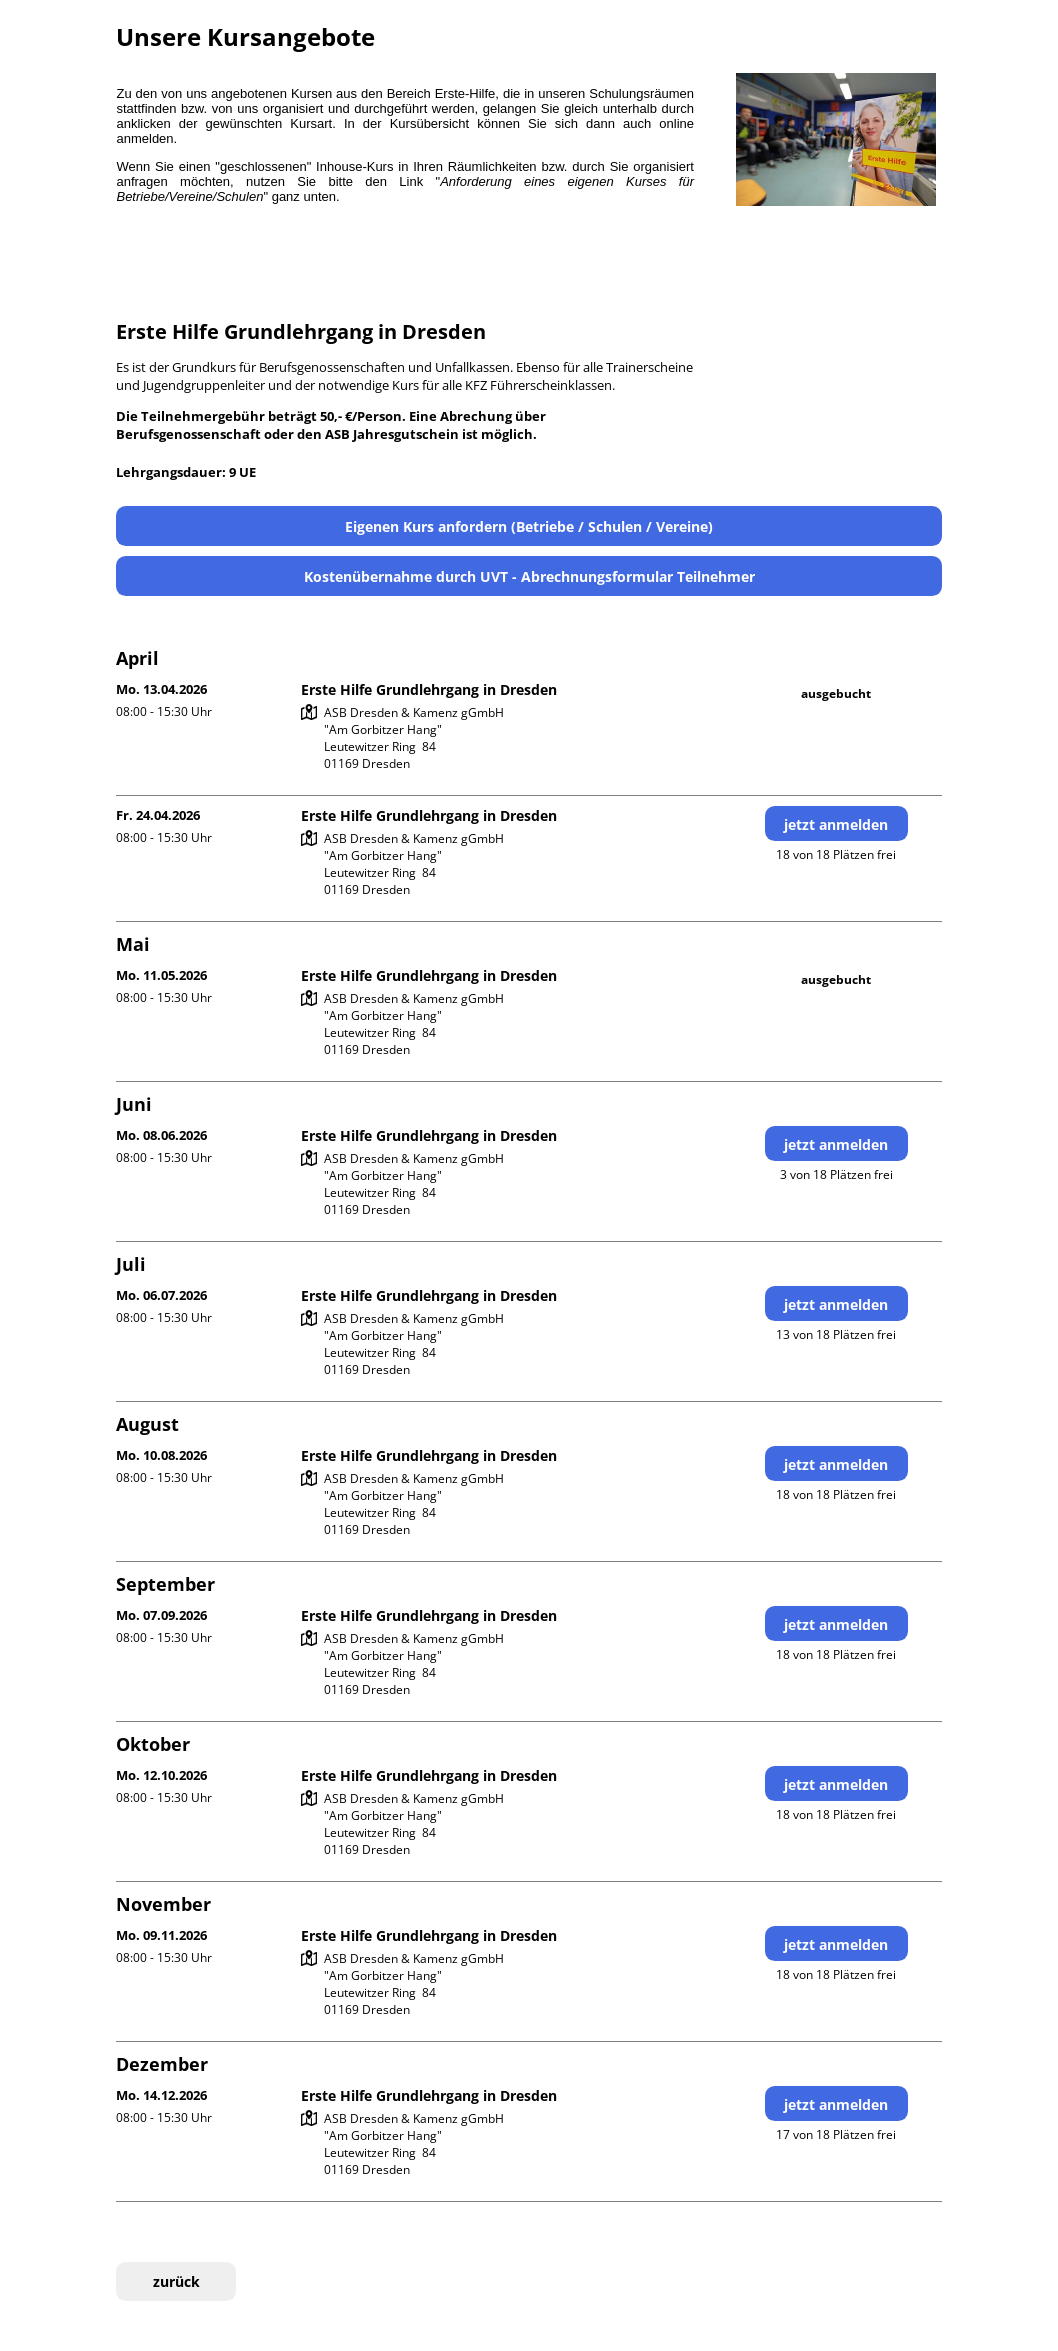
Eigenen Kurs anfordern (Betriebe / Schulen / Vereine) (529, 526)
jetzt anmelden (836, 824)
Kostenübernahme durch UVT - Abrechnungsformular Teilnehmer (529, 576)
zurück (176, 2281)
